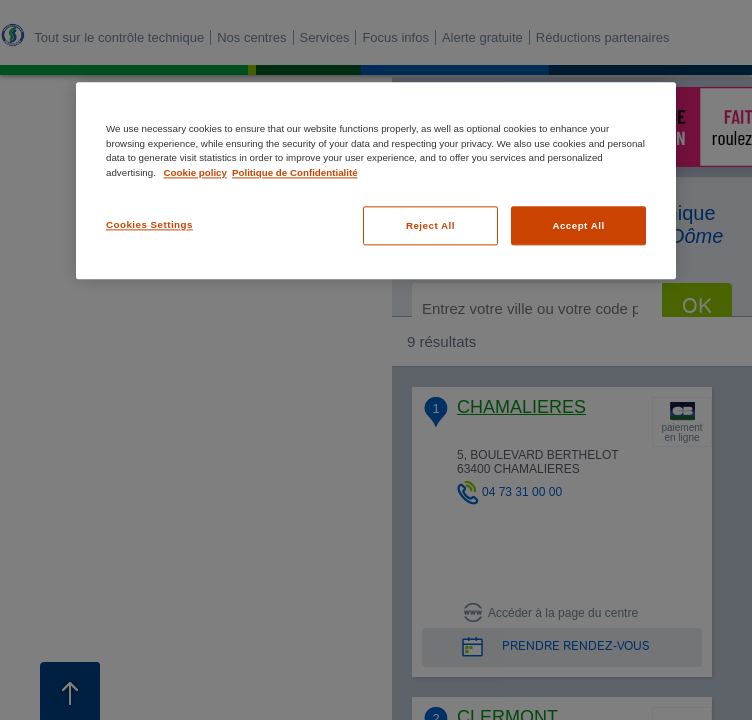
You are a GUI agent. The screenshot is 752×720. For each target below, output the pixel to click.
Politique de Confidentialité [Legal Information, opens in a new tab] (295, 172)
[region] (376, 180)
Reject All (430, 225)
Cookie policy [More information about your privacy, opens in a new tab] (195, 172)
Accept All (578, 225)
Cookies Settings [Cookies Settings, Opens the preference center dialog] (149, 224)
